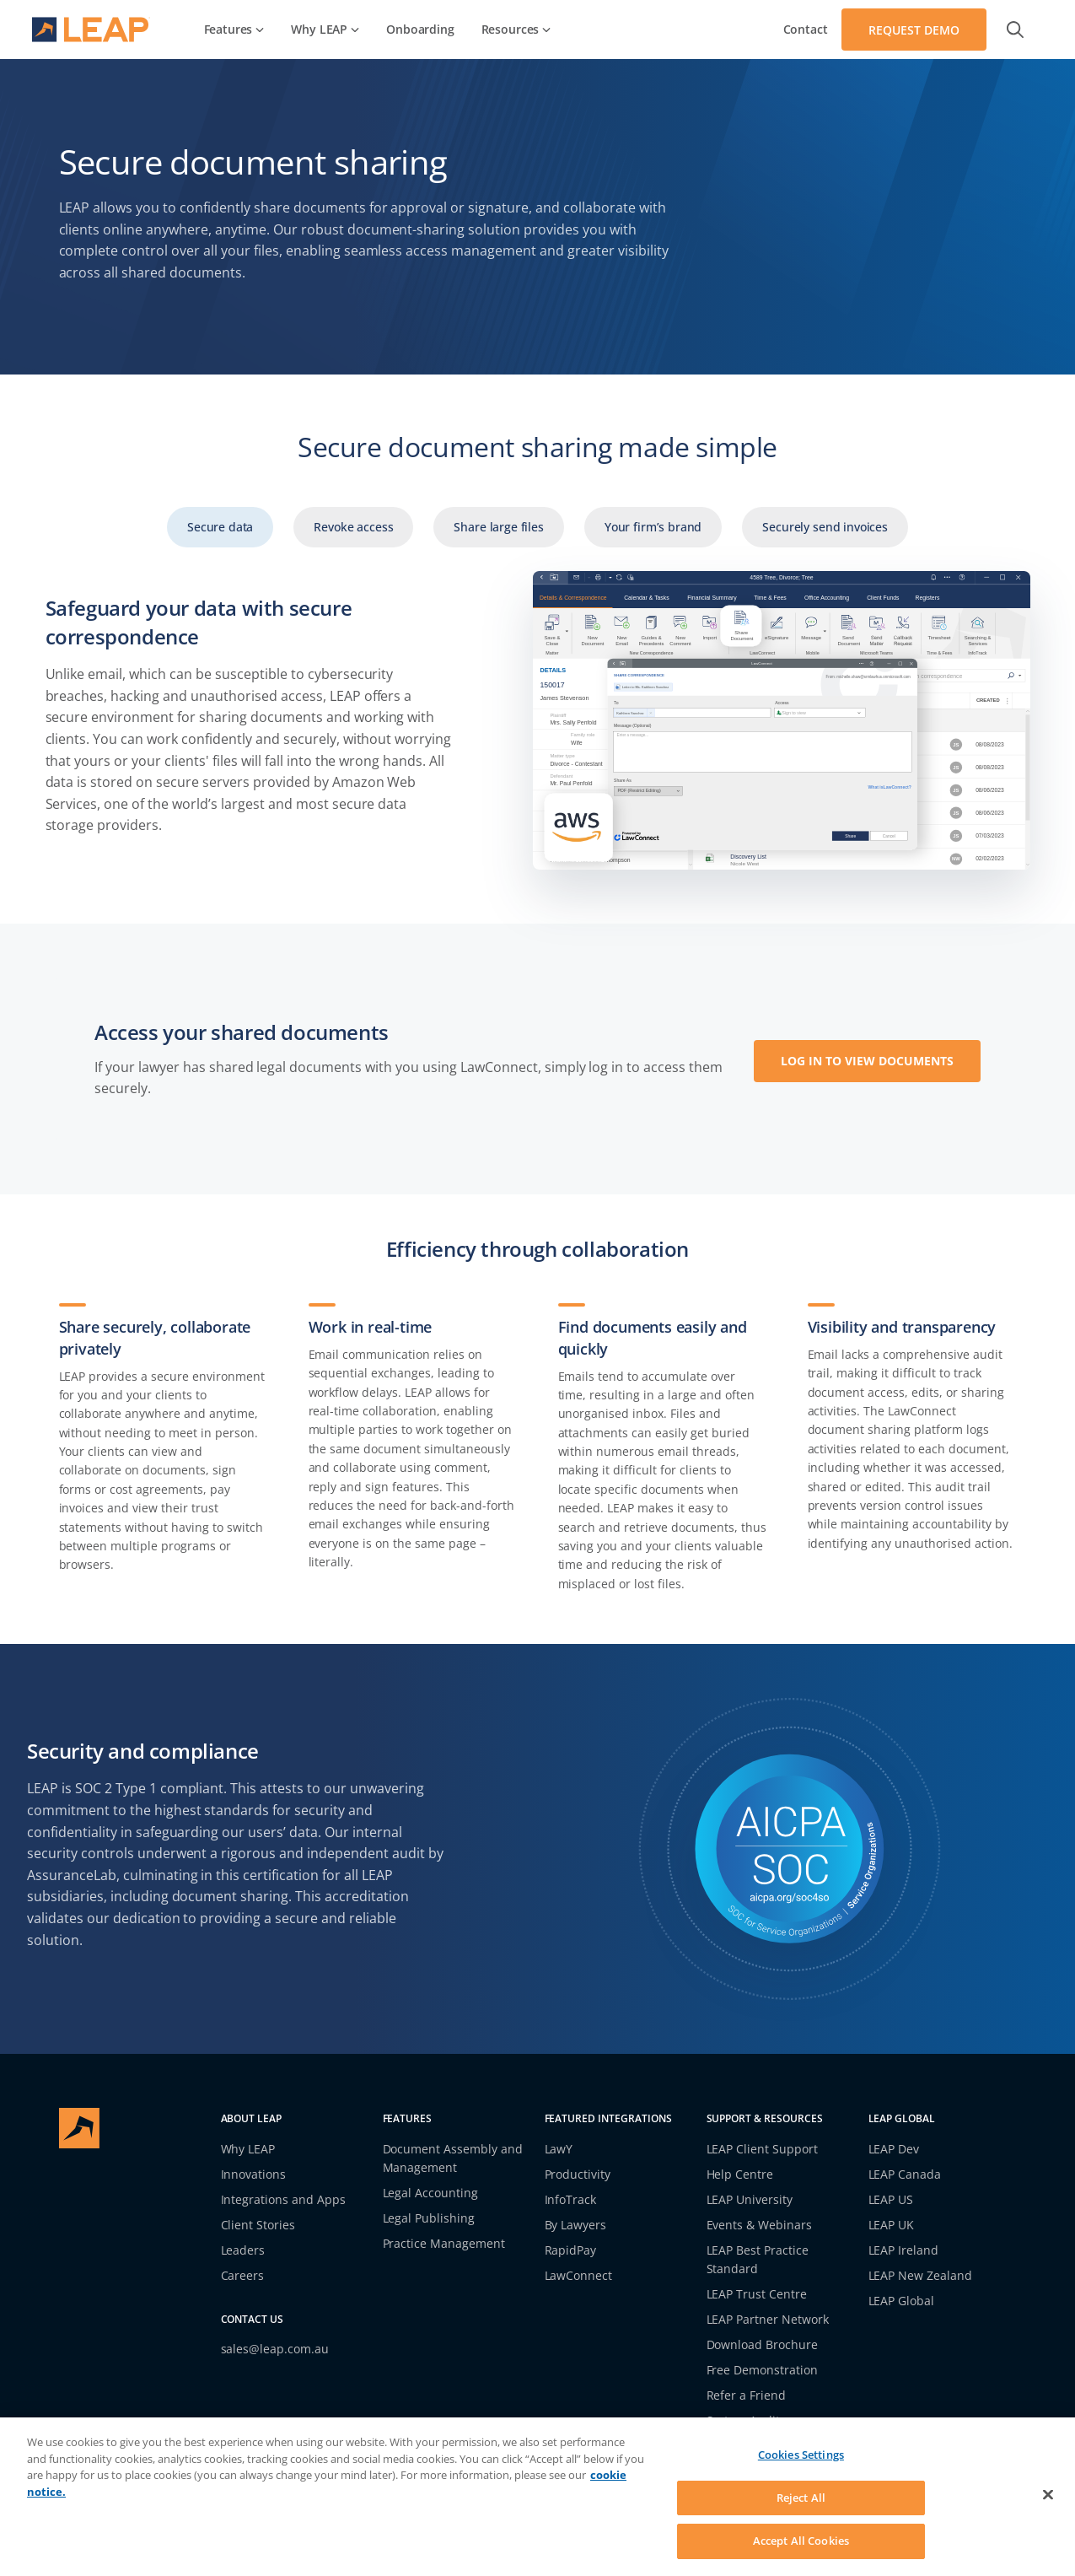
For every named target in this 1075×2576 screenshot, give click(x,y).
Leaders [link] (243, 2250)
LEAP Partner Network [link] (768, 2319)
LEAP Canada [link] (905, 2174)
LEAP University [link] (750, 2199)
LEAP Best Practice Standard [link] (758, 2259)
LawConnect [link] (579, 2275)
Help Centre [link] (740, 2174)
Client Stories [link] (258, 2225)
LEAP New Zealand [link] (920, 2275)
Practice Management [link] (444, 2243)
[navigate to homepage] (91, 29)
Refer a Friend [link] (747, 2395)
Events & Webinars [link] (760, 2225)
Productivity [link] (578, 2174)
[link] (234, 29)
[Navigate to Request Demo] (913, 29)
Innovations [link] (254, 2174)
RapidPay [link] (571, 2250)
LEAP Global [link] (901, 2301)
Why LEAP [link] (248, 2149)
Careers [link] (243, 2275)
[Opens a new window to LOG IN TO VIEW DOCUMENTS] (867, 1058)
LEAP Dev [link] (894, 2149)
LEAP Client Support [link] (763, 2149)
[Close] (1048, 2495)
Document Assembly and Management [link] (453, 2158)
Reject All (801, 2497)
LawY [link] (559, 2149)
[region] (537, 2496)
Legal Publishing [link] (429, 2218)
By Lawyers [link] (576, 2225)
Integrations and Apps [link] (284, 2199)
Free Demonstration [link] (763, 2370)
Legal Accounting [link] (431, 2193)
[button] (1015, 29)
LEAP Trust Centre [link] (757, 2294)
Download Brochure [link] (763, 2344)
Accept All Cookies (801, 2540)
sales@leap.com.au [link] (275, 2349)
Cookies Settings (801, 2454)
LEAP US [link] (891, 2199)
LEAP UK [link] (891, 2225)
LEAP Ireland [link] (903, 2250)
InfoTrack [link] (571, 2199)
